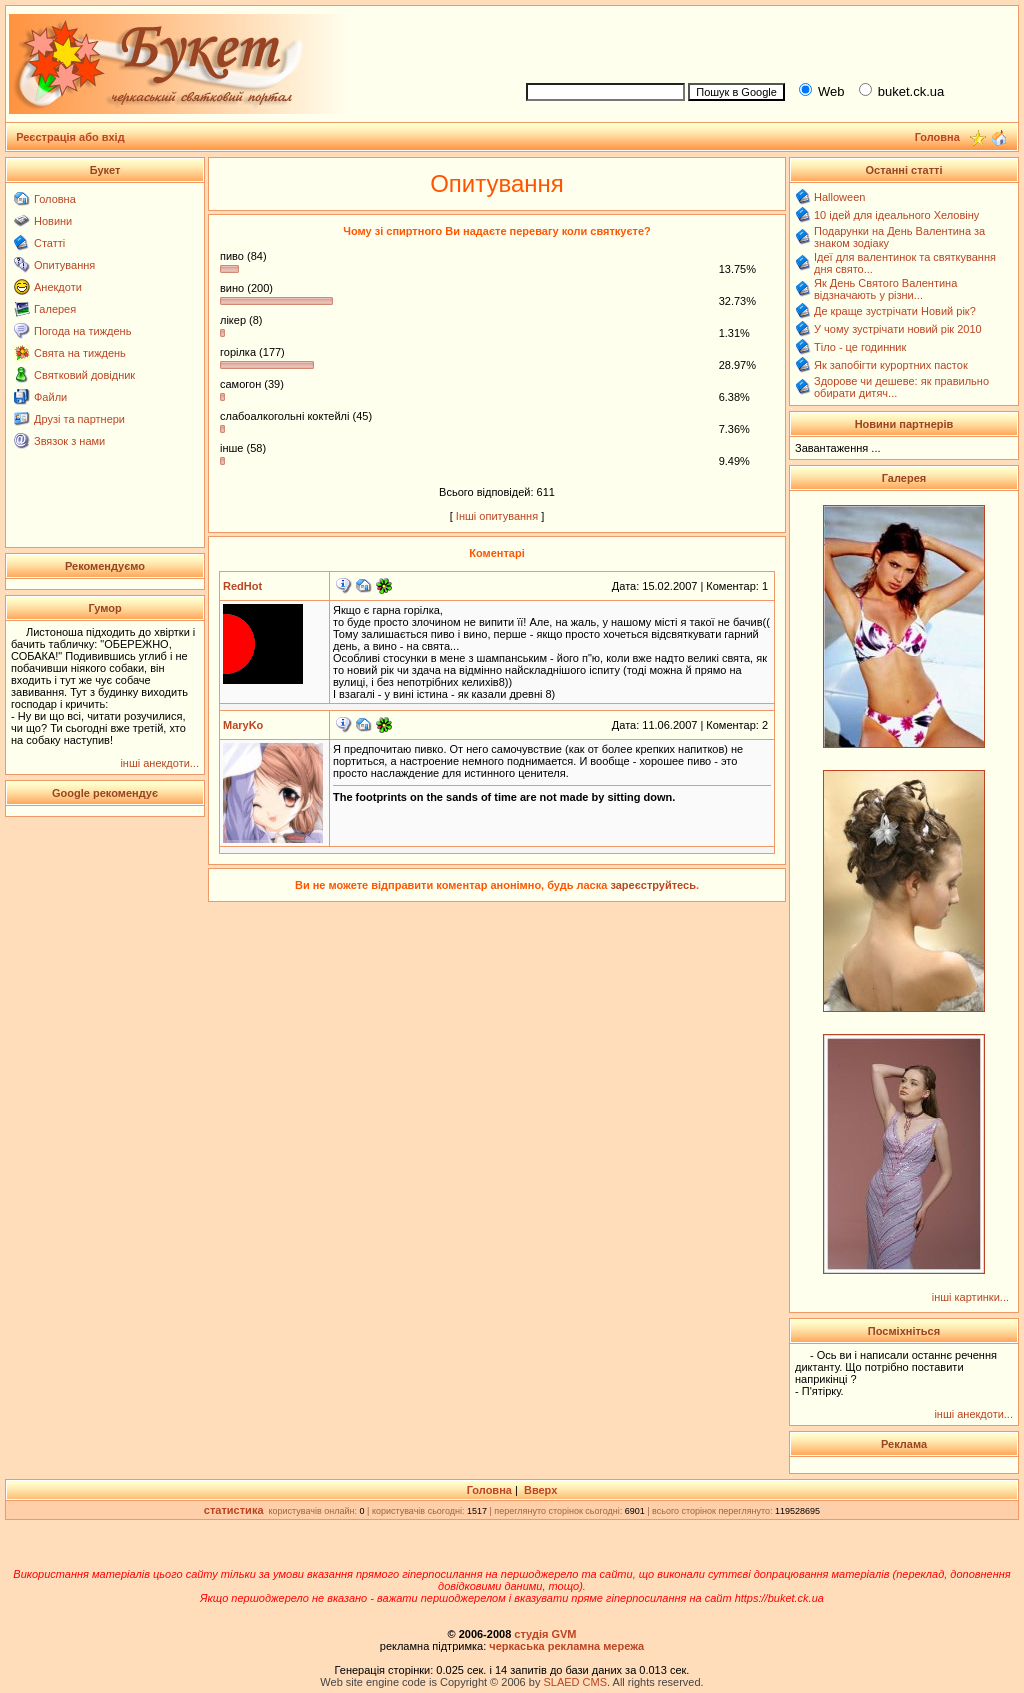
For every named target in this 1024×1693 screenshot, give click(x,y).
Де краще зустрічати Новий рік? (895, 311)
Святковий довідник (84, 375)
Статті (49, 243)
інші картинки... (970, 1297)
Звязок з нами (69, 441)
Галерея (55, 309)
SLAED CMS (575, 1682)
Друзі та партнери (79, 419)
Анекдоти (58, 287)
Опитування (64, 265)
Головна (55, 199)
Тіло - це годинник (860, 347)
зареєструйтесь (653, 885)
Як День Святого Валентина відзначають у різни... (885, 289)
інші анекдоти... (159, 763)
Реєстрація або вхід (70, 137)
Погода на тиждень (82, 331)
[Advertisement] (764, 41)
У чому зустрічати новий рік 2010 (898, 329)
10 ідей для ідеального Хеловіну (896, 215)
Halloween (839, 197)
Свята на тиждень (80, 353)
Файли (50, 397)
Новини (53, 221)
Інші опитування (497, 516)
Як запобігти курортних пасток (891, 365)
